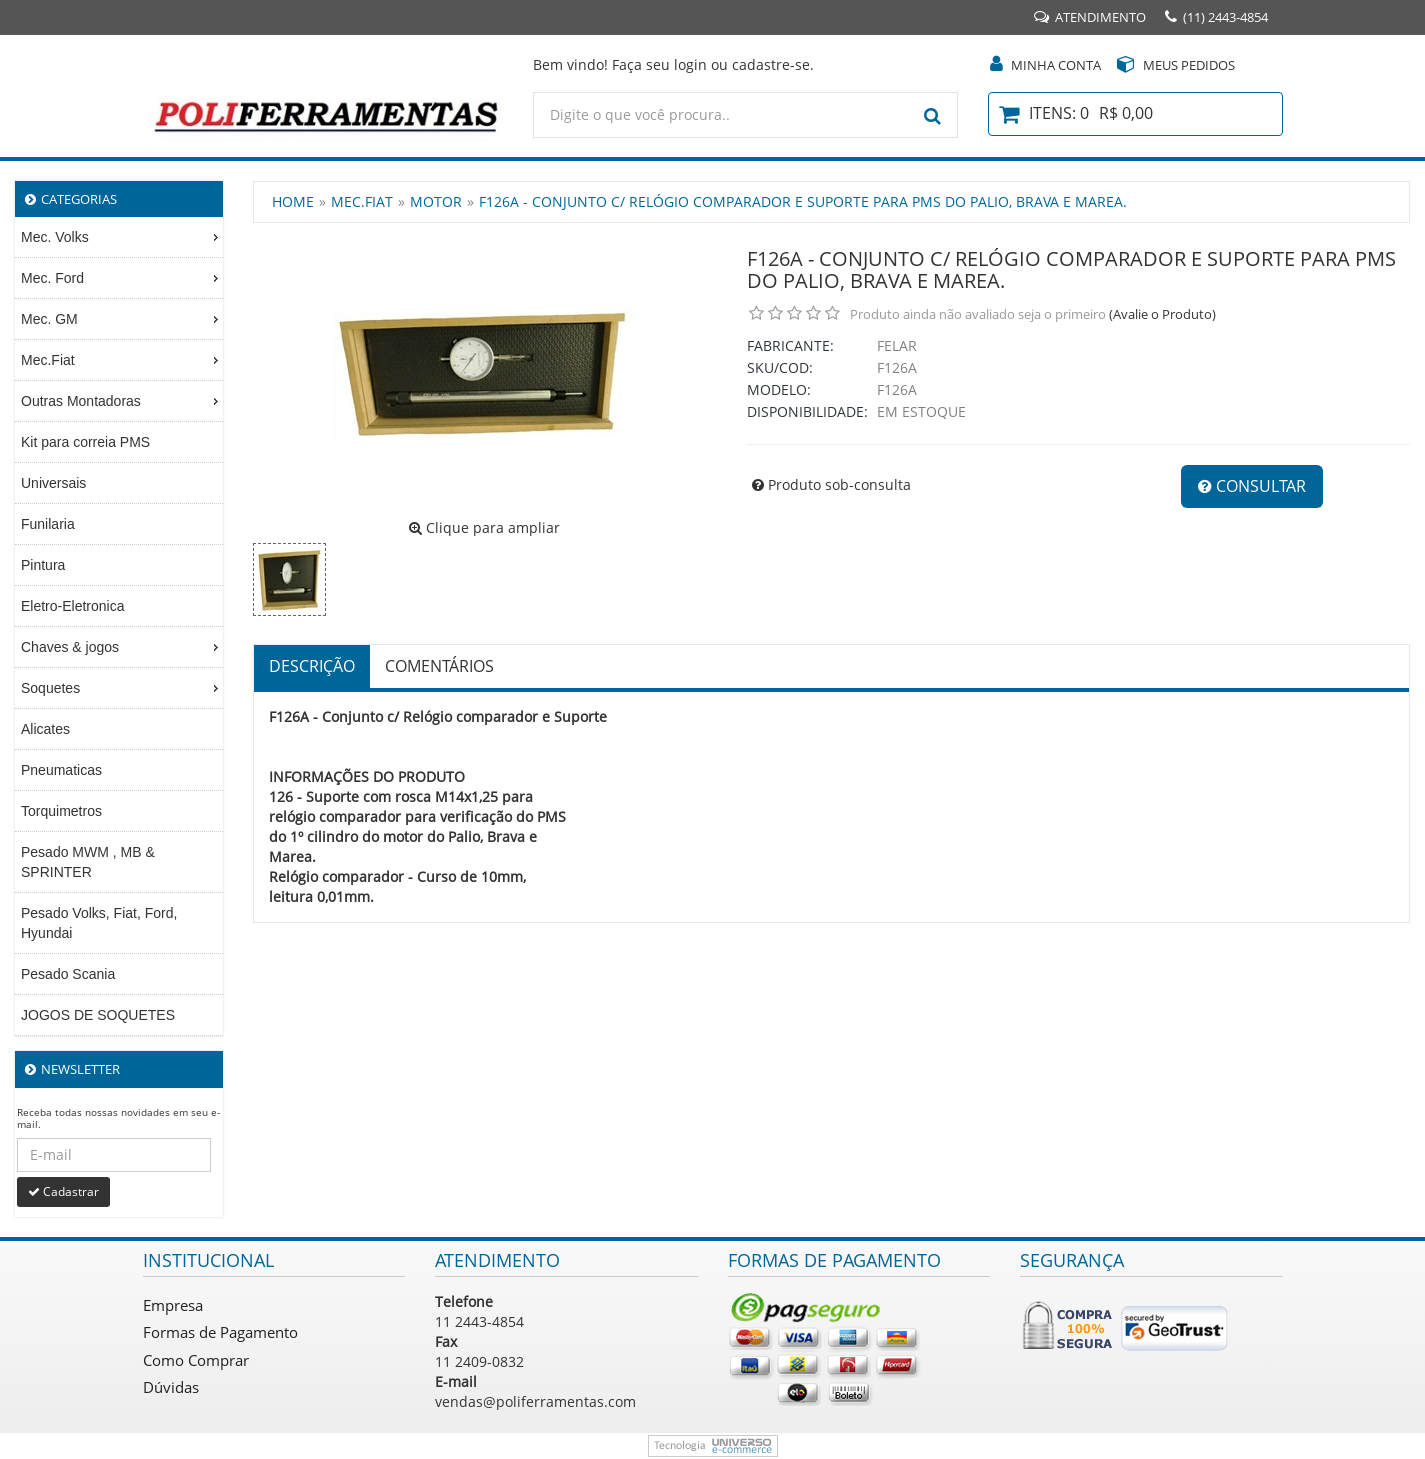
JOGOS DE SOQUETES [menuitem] (98, 1015)
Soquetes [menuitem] (122, 688)
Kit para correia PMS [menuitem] (85, 442)
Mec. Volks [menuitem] (122, 237)
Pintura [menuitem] (43, 565)
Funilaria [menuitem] (48, 524)
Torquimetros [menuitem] (61, 811)
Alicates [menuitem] (45, 729)
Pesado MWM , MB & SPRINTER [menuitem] (88, 862)
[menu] (119, 626)
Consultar (1252, 486)
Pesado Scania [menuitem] (68, 974)
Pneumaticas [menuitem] (61, 770)
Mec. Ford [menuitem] (122, 278)
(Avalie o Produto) (1162, 314)
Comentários (439, 666)
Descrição (312, 666)
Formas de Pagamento (220, 1332)
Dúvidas (171, 1387)
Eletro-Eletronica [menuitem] (73, 606)
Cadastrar (63, 1191)
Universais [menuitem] (53, 483)
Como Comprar (196, 1360)
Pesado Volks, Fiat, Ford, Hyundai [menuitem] (99, 923)
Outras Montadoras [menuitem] (122, 401)
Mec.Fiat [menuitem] (122, 360)
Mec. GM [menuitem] (122, 319)
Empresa (173, 1305)
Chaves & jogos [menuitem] (122, 647)
